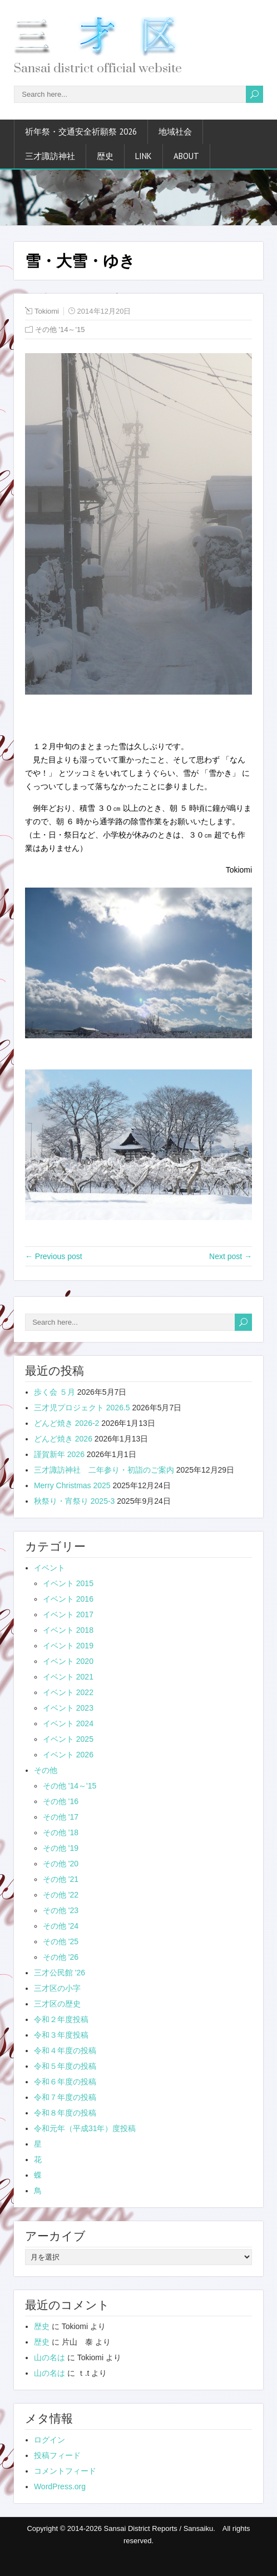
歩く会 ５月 (54, 1392)
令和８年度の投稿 (65, 2112)
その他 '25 (60, 1941)
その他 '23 (60, 1910)
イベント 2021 (68, 1676)
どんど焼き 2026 (63, 1438)
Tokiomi (46, 311)
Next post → (230, 1256)
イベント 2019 (68, 1645)
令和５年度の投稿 (65, 2066)
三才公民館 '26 (59, 1972)
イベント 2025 (68, 1739)
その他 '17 (60, 1816)
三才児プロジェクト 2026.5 (82, 1407)
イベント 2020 (68, 1661)
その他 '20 (60, 1863)
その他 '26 (60, 1957)
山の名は (49, 2357)
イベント (49, 1567)
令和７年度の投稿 (65, 2097)
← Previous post (53, 1256)
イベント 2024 (68, 1723)
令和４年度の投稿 (65, 2050)
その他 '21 (60, 1879)
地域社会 (175, 131)
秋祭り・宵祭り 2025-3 (74, 1501)
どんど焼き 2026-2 (66, 1423)
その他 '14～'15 (60, 329)
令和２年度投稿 (61, 2019)
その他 (45, 1770)
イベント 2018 (68, 1630)
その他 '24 (60, 1925)
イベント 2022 (68, 1692)
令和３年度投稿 (61, 2034)
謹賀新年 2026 (59, 1454)
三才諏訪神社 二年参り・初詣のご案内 (104, 1469)
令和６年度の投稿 (65, 2081)
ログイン (49, 2439)
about (186, 156)
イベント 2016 (68, 1598)
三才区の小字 (57, 1988)
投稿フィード (57, 2455)
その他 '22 (60, 1894)
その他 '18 (60, 1832)
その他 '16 (60, 1801)
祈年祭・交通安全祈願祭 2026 (81, 131)
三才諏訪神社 (50, 156)
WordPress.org (60, 2486)
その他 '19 (60, 1848)
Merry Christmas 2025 (72, 1485)
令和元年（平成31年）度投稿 (85, 2128)
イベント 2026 (68, 1754)
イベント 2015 (68, 1583)
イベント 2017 (68, 1614)
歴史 (105, 156)
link (143, 156)
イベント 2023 (68, 1707)
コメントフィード (65, 2470)
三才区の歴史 (57, 2003)
